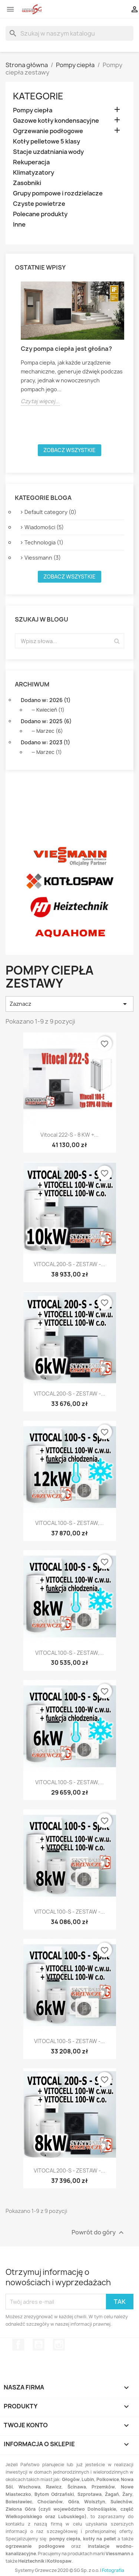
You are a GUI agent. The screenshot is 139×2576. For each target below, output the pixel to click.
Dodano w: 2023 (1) (45, 742)
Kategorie (38, 96)
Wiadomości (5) (44, 527)
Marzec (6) (49, 731)
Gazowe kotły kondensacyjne (56, 121)
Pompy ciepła (32, 110)
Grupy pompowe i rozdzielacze (58, 193)
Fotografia (113, 2570)
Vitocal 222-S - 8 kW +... (69, 1134)
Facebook (18, 2345)
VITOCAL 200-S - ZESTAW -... (69, 1264)
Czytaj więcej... (40, 401)
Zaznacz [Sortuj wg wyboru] (69, 1003)
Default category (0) (50, 511)
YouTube (38, 2345)
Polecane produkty (40, 214)
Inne (19, 224)
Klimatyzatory (33, 173)
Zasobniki (27, 183)
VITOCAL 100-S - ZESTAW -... (69, 1911)
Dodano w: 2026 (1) (45, 700)
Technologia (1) (43, 542)
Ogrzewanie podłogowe (48, 131)
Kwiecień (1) (50, 709)
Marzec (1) (49, 752)
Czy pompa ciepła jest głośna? (66, 349)
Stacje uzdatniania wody (48, 152)
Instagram (59, 2345)
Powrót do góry (99, 2232)
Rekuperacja (31, 162)
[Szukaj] (69, 33)
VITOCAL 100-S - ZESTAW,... (69, 1522)
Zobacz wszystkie (69, 450)
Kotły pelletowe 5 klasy (46, 141)
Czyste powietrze (39, 204)
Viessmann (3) (42, 557)
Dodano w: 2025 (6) (46, 721)
